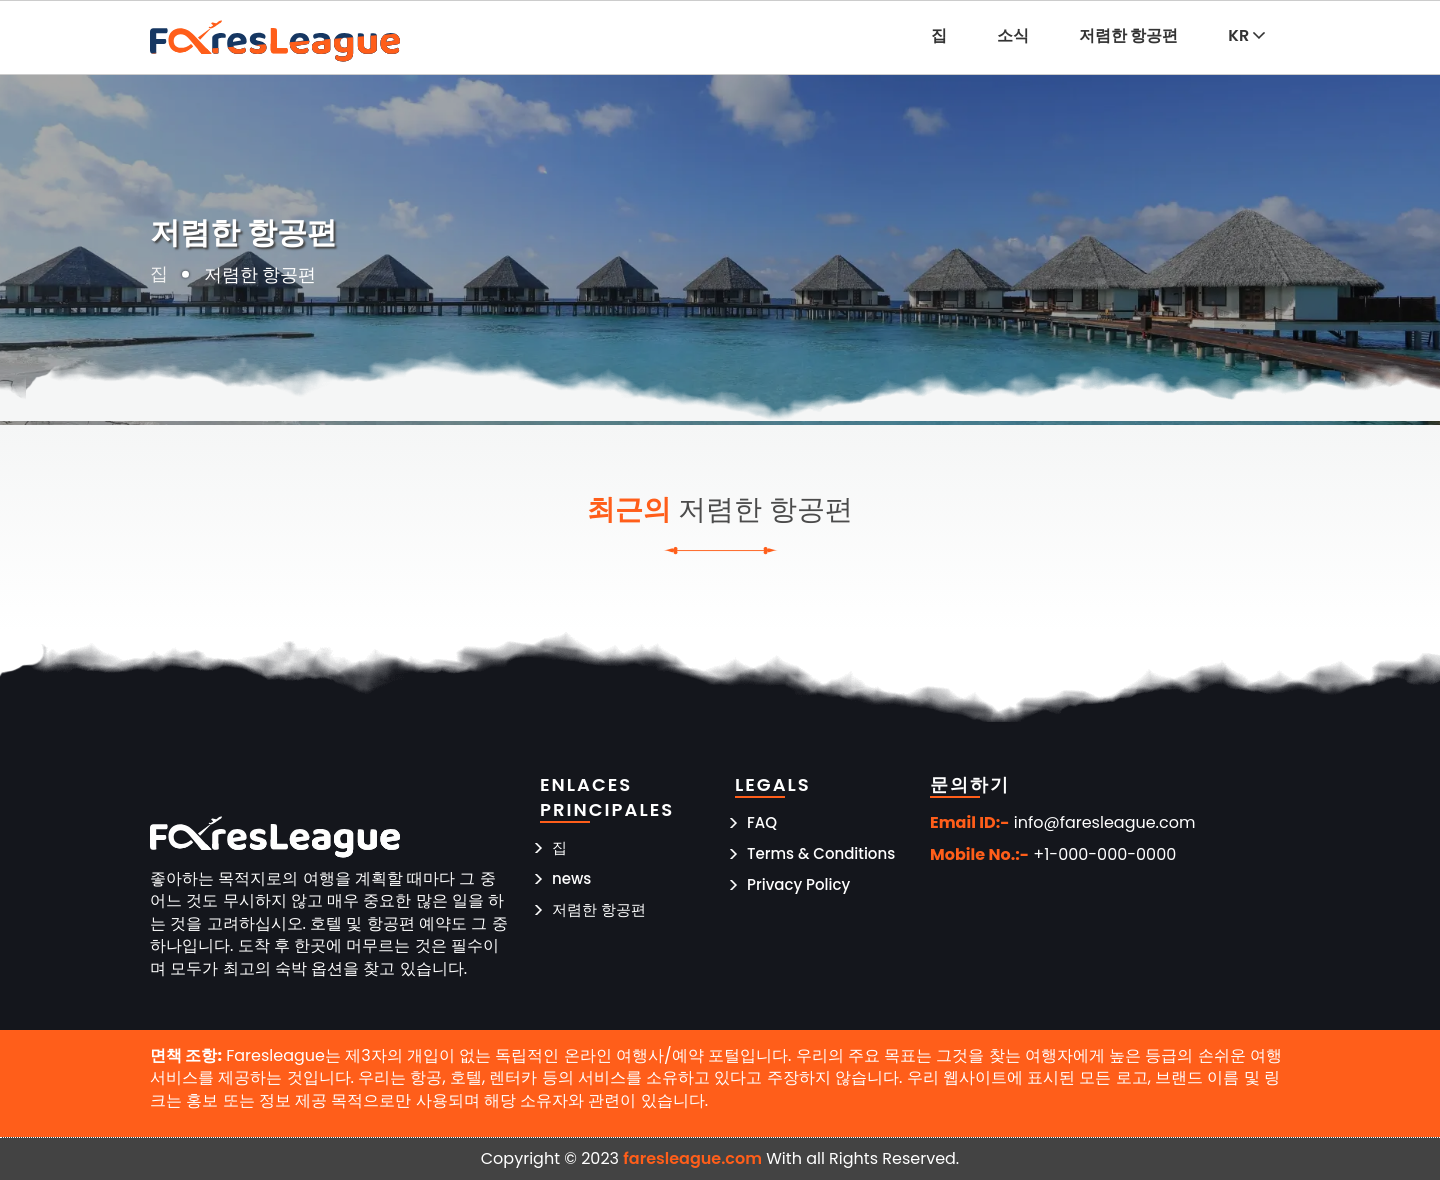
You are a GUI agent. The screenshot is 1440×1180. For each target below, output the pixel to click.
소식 (1013, 35)
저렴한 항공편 (1129, 35)
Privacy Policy (798, 884)
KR (1246, 35)
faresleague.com (692, 1158)
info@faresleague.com (1105, 823)
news (571, 878)
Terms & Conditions (821, 853)
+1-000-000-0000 (1104, 855)
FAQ (762, 822)
